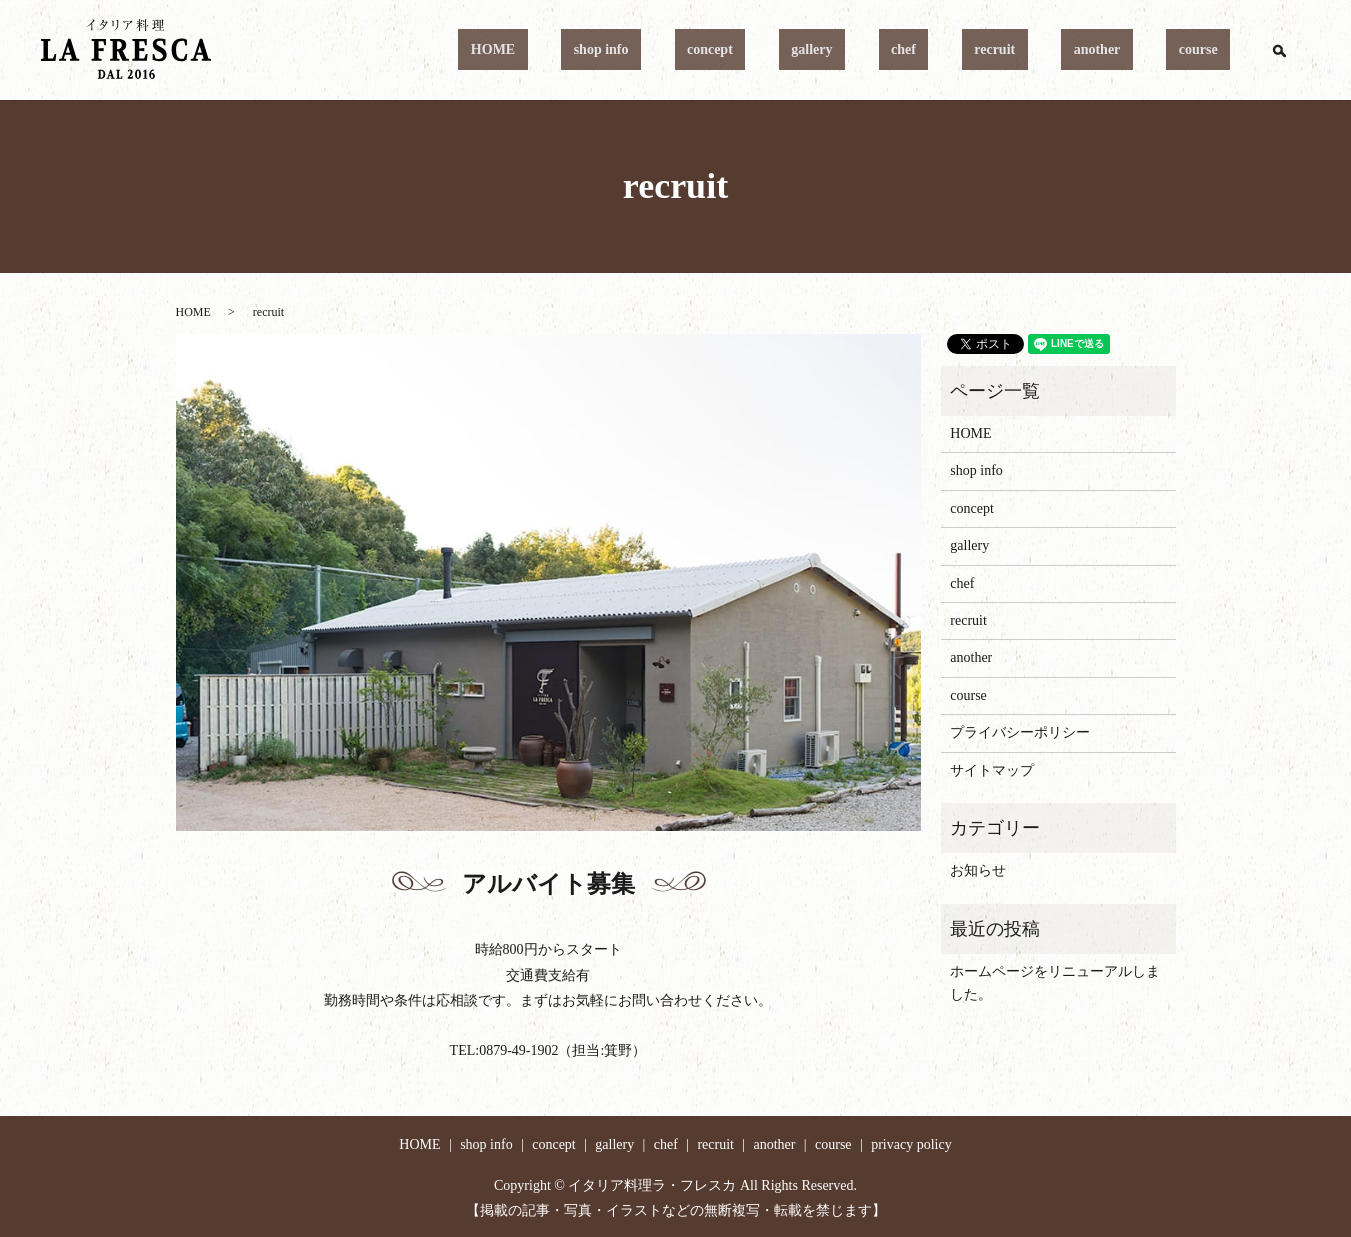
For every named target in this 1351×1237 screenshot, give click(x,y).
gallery (923, 50)
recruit (1056, 50)
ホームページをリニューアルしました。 (1055, 982)
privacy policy (911, 1144)
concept (847, 50)
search (1279, 50)
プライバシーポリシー (1020, 732)
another (1134, 50)
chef (990, 50)
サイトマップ (992, 770)
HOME (679, 50)
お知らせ (978, 870)
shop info (762, 50)
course (1210, 50)
